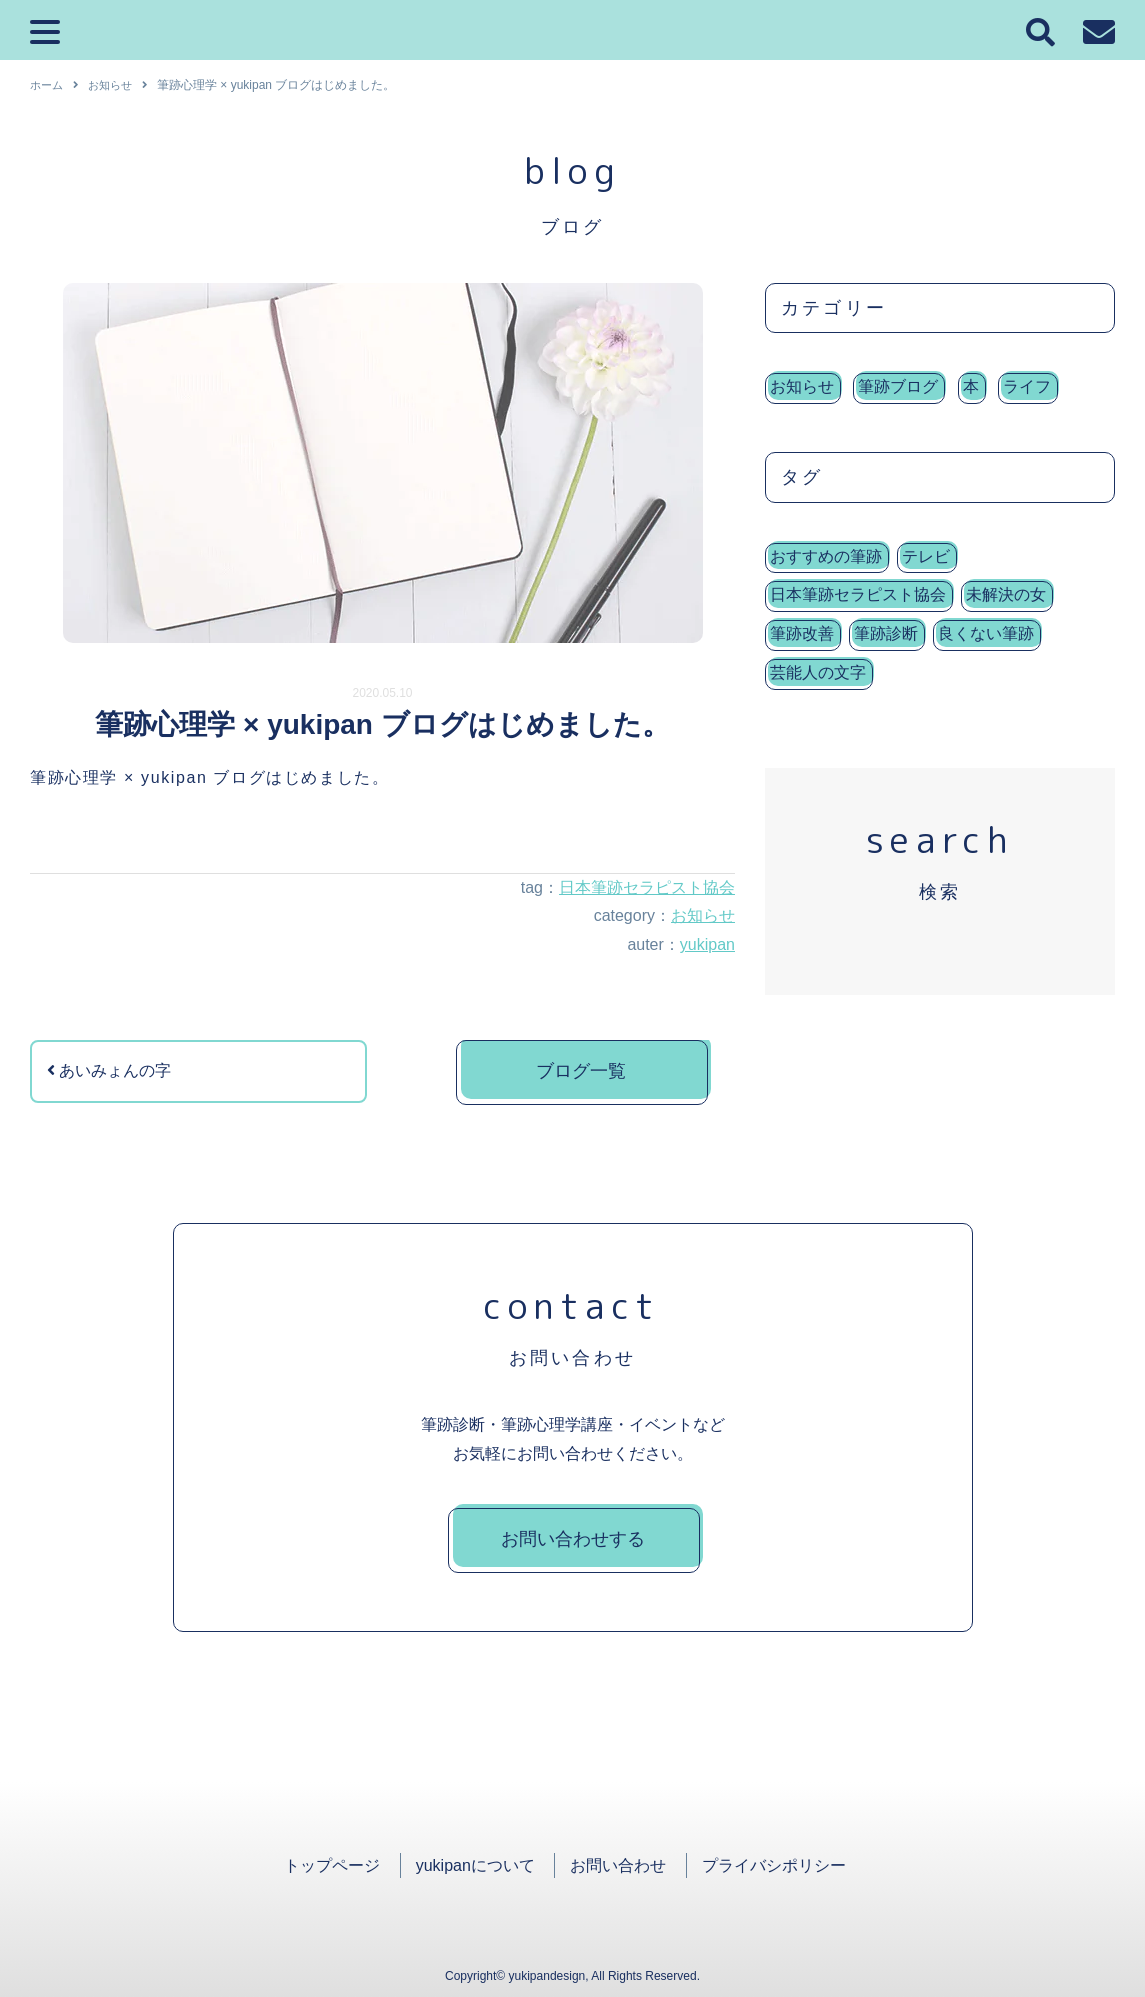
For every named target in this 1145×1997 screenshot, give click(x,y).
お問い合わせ (618, 1865)
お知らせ (703, 915)
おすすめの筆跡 (826, 556)
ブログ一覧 (581, 1071)
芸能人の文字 (818, 672)
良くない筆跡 (986, 633)
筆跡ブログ (898, 386)
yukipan (707, 944)
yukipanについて (475, 1865)
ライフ (1027, 386)
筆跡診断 (886, 633)
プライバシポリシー (774, 1865)
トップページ (332, 1865)
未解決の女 (1006, 594)
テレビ (926, 556)
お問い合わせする (573, 1539)
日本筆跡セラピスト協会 (647, 887)
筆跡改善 (802, 633)
